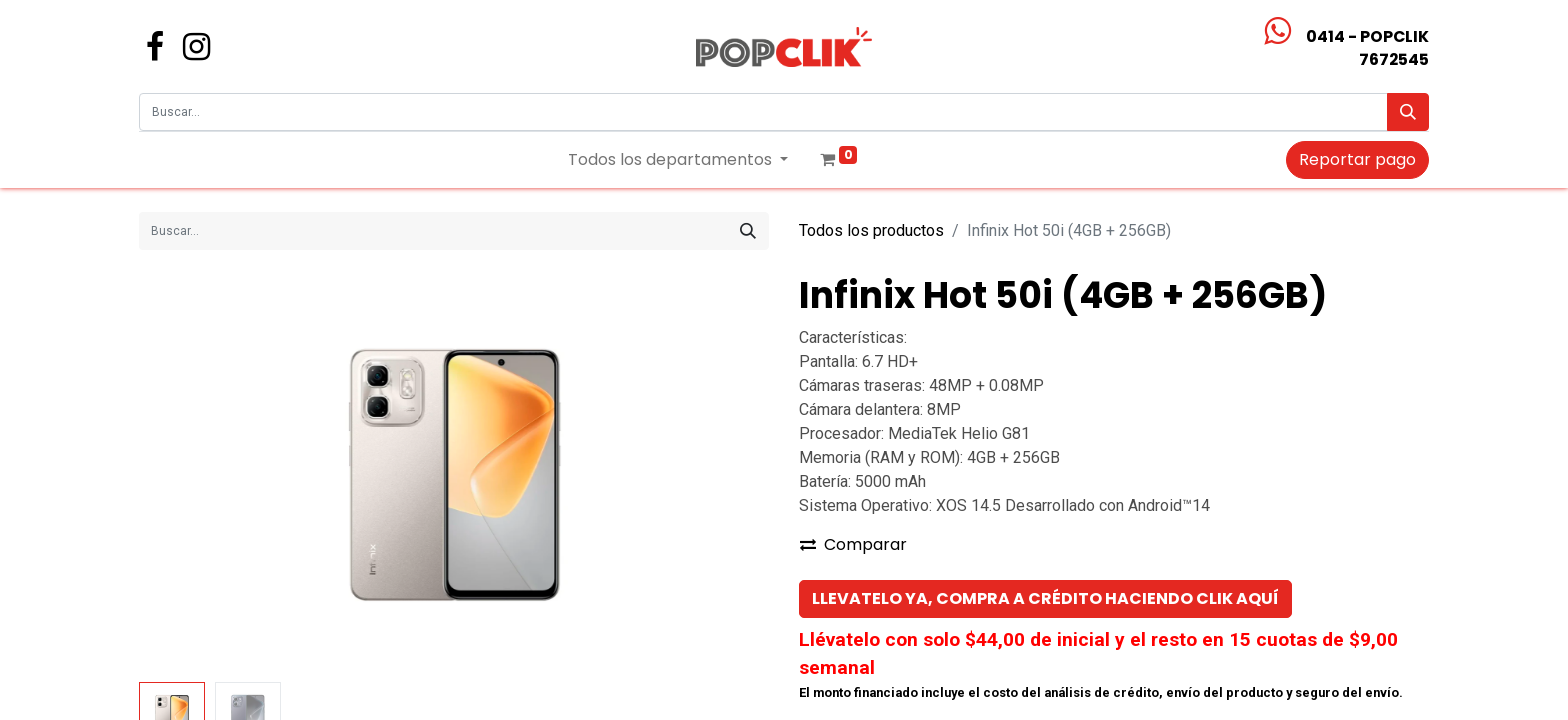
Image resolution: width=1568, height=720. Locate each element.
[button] (1045, 599)
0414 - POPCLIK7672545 (1367, 48)
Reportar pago (1357, 159)
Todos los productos (871, 230)
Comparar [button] (853, 544)
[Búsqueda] (1408, 112)
